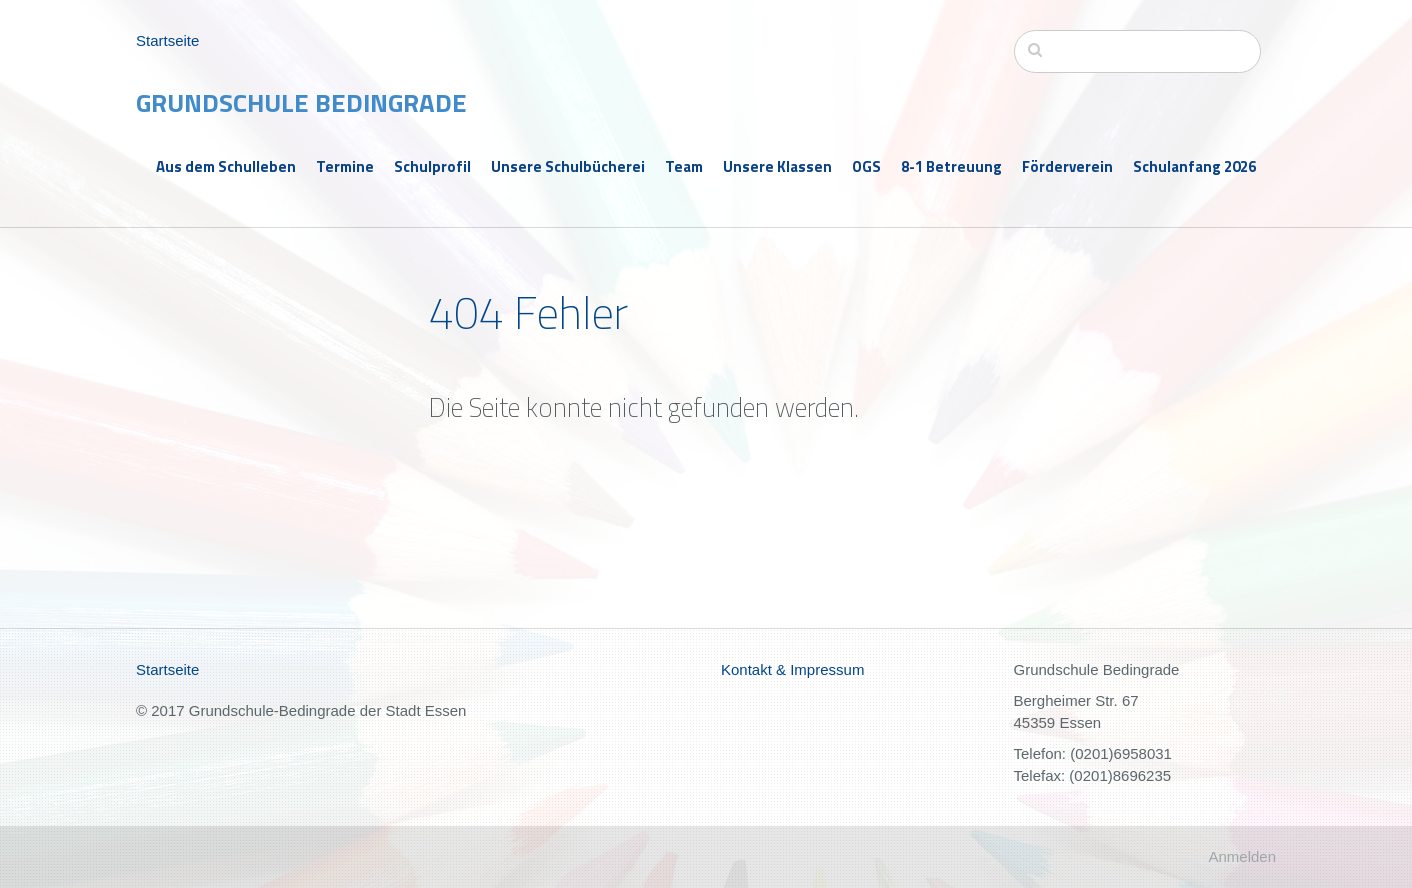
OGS (866, 166)
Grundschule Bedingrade (301, 102)
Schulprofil (432, 166)
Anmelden (1242, 856)
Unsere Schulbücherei (568, 166)
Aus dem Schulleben (226, 166)
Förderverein (1067, 166)
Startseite (167, 40)
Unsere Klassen (777, 166)
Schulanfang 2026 (1194, 166)
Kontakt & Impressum (792, 669)
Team (684, 166)
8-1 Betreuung (951, 166)
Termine (345, 166)
